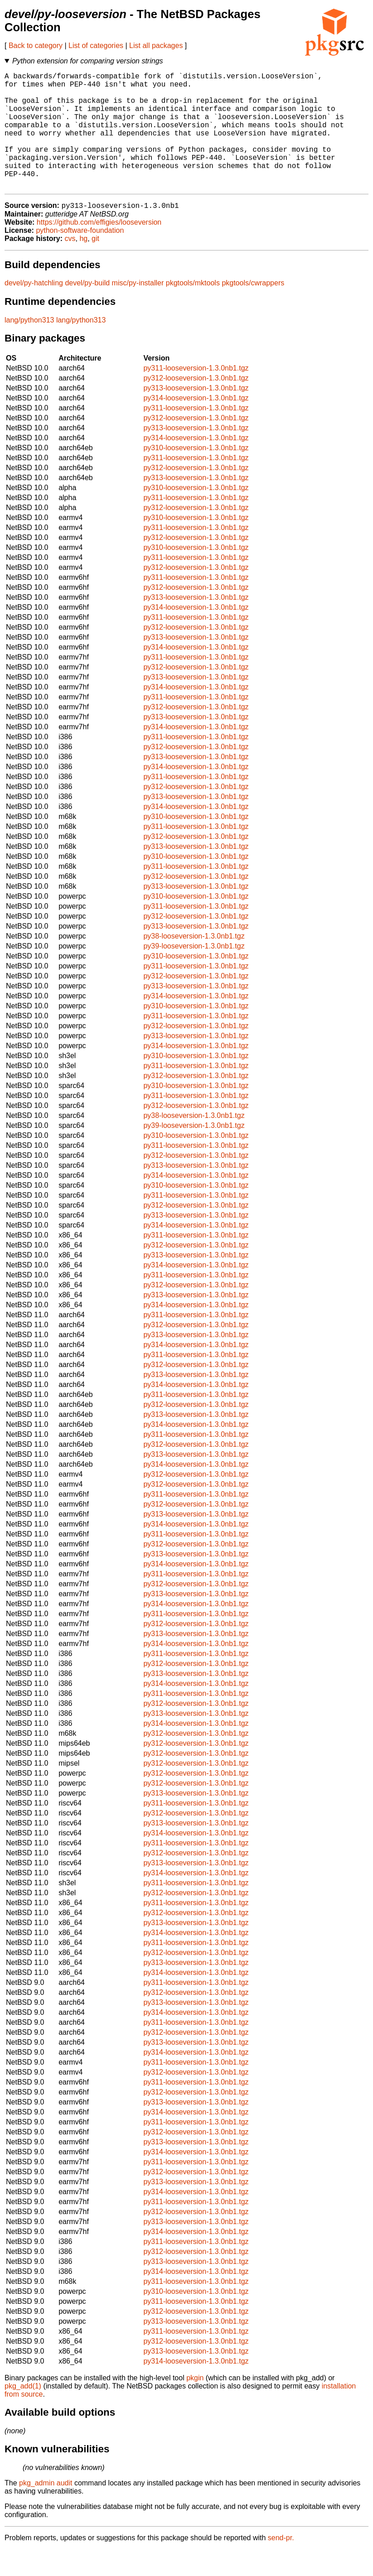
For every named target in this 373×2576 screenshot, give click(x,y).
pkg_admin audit (45, 2509)
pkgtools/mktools (193, 309)
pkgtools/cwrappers (253, 309)
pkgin (194, 2404)
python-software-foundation (80, 257)
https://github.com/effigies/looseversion (99, 249)
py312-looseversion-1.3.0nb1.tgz (195, 405)
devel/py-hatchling (34, 309)
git (95, 265)
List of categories (95, 45)
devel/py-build (87, 309)
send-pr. (281, 2564)
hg (83, 265)
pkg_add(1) (23, 2413)
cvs (70, 265)
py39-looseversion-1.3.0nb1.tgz (193, 973)
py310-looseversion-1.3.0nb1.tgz (195, 474)
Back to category (36, 45)
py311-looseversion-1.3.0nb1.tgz (195, 395)
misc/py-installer (138, 309)
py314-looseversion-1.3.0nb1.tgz (195, 425)
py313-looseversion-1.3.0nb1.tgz (195, 415)
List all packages (156, 45)
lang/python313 (29, 347)
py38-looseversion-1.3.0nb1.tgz (193, 963)
